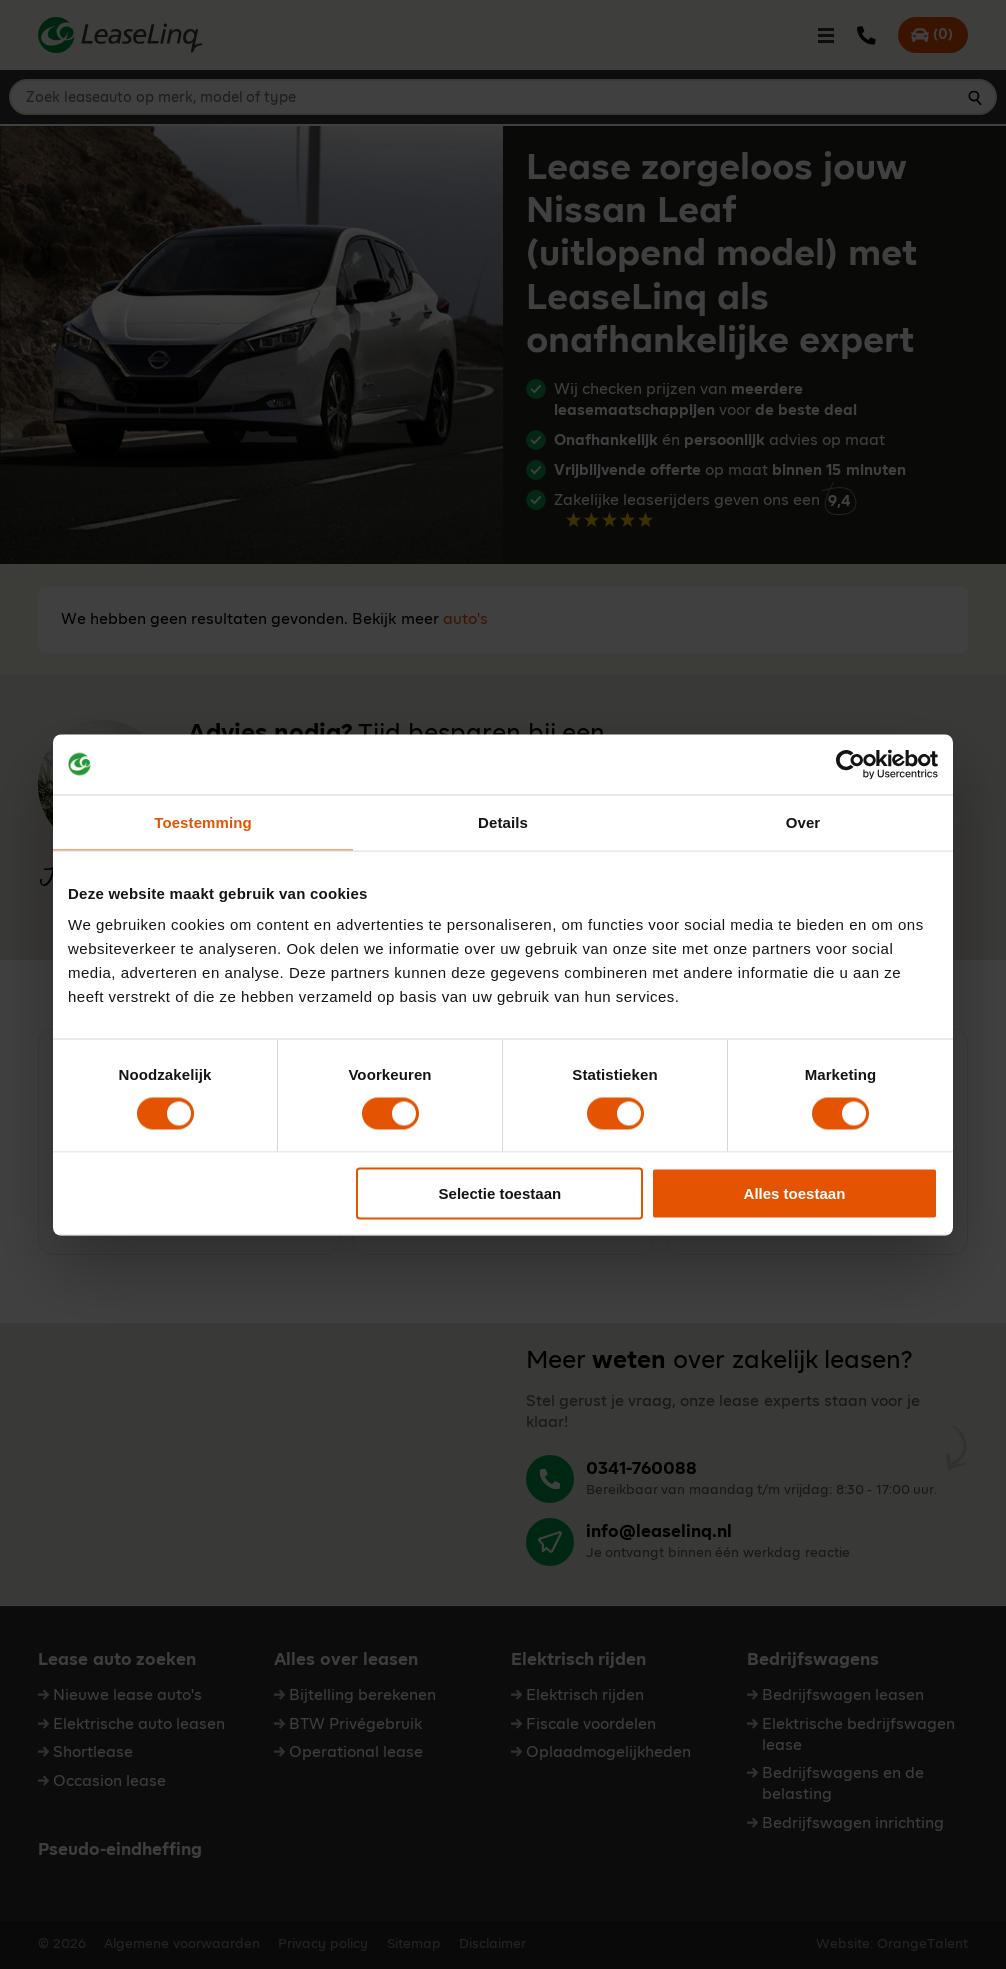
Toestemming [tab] (203, 821)
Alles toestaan (795, 1193)
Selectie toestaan (500, 1193)
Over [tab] (803, 821)
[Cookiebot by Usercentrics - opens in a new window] (850, 764)
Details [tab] (503, 821)
